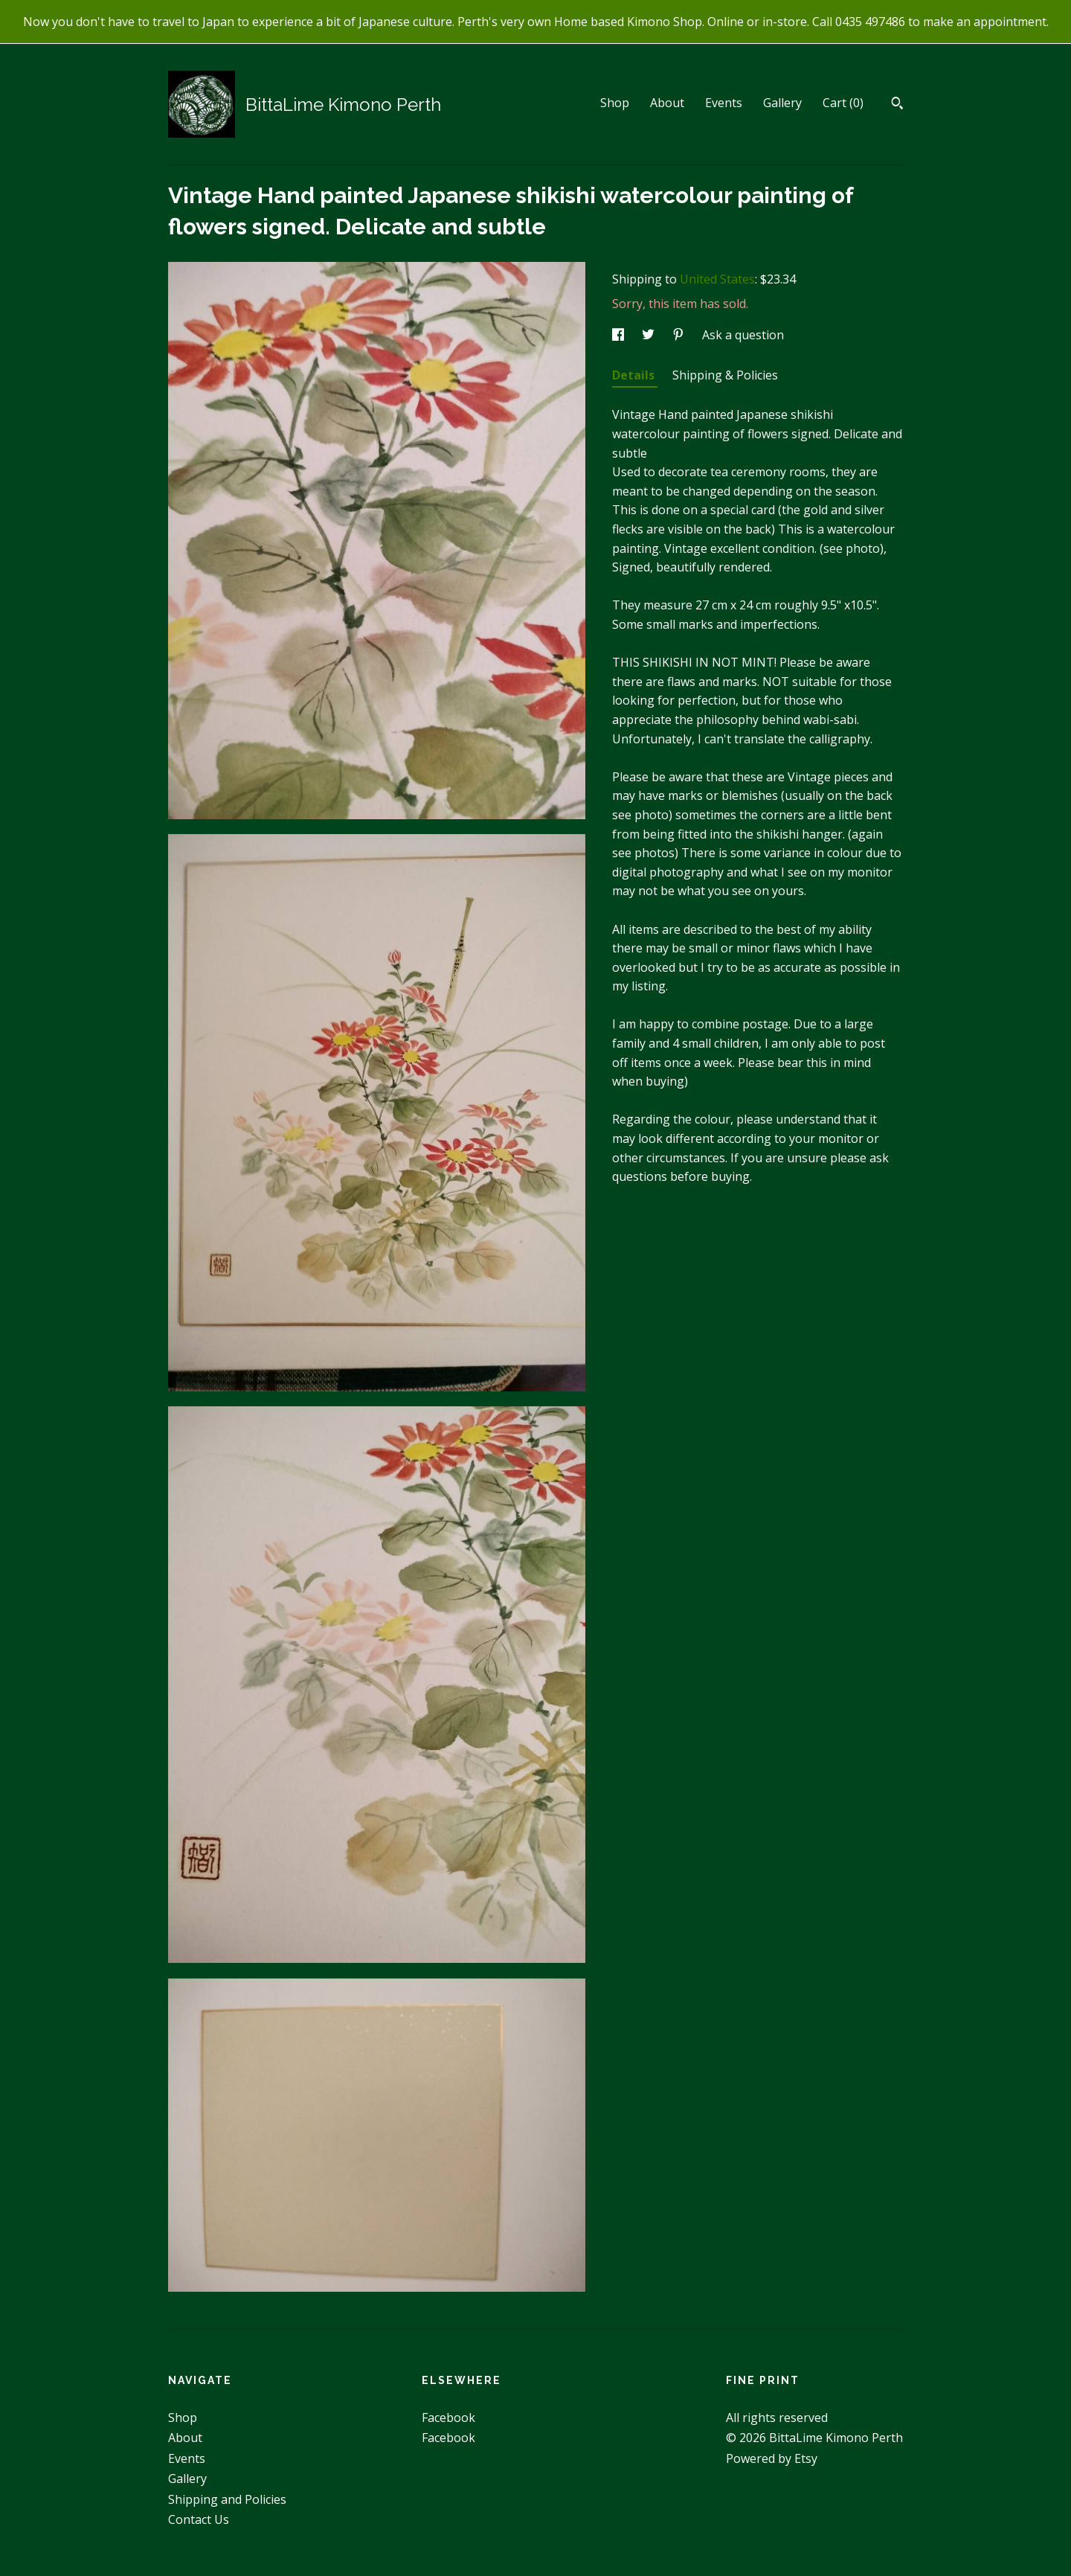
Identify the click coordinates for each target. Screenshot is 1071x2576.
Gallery (782, 102)
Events (723, 102)
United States (717, 279)
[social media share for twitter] (649, 335)
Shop (614, 102)
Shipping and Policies (227, 2499)
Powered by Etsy (771, 2458)
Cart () (843, 102)
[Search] (897, 105)
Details (634, 375)
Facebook (448, 2417)
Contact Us (198, 2519)
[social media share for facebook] (619, 335)
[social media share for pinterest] (679, 335)
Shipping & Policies (725, 375)
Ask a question (743, 335)
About (667, 102)
